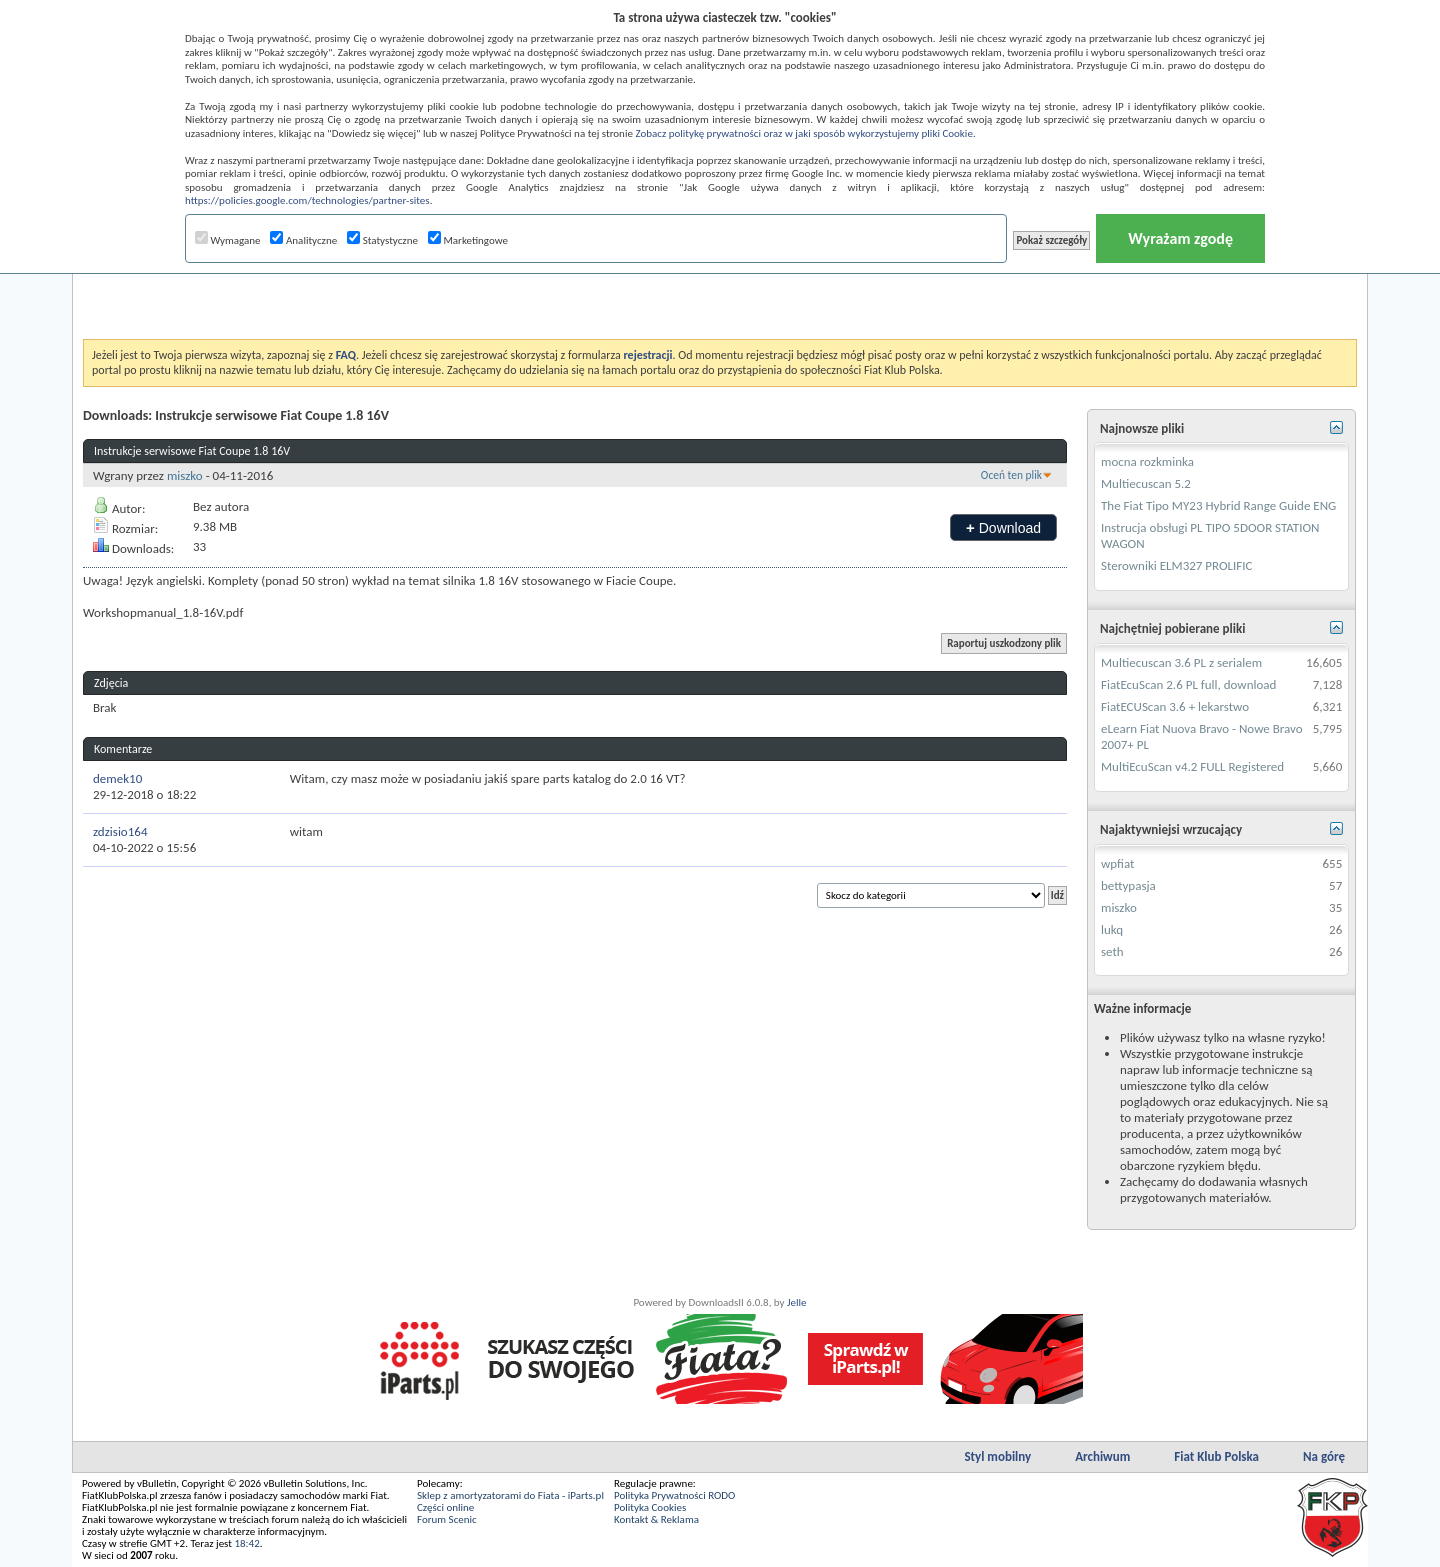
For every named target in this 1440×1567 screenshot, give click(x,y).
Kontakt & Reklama (656, 1519)
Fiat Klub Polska (1216, 1456)
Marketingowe (468, 240)
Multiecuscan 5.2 (1146, 483)
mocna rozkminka (1147, 461)
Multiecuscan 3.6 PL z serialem (1181, 662)
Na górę (1324, 1456)
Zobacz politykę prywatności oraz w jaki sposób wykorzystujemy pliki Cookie (803, 133)
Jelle (797, 1302)
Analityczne (303, 240)
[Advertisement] (720, 289)
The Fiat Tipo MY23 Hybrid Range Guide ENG (1218, 505)
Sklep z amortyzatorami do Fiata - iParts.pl (510, 1495)
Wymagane (228, 240)
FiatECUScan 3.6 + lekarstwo (1175, 706)
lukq (1112, 929)
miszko (185, 475)
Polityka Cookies (650, 1507)
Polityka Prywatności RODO (674, 1495)
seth (1112, 951)
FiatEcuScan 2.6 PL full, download (1188, 684)
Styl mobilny (997, 1456)
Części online (445, 1507)
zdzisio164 (120, 831)
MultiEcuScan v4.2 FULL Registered (1192, 766)
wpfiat (1117, 863)
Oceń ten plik (1011, 475)
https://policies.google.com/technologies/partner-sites (307, 200)
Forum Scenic (447, 1519)
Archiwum (1102, 1456)
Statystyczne (382, 240)
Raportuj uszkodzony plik (1004, 643)
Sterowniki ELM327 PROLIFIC (1177, 565)
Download (1003, 527)
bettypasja (1128, 885)
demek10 (117, 778)
